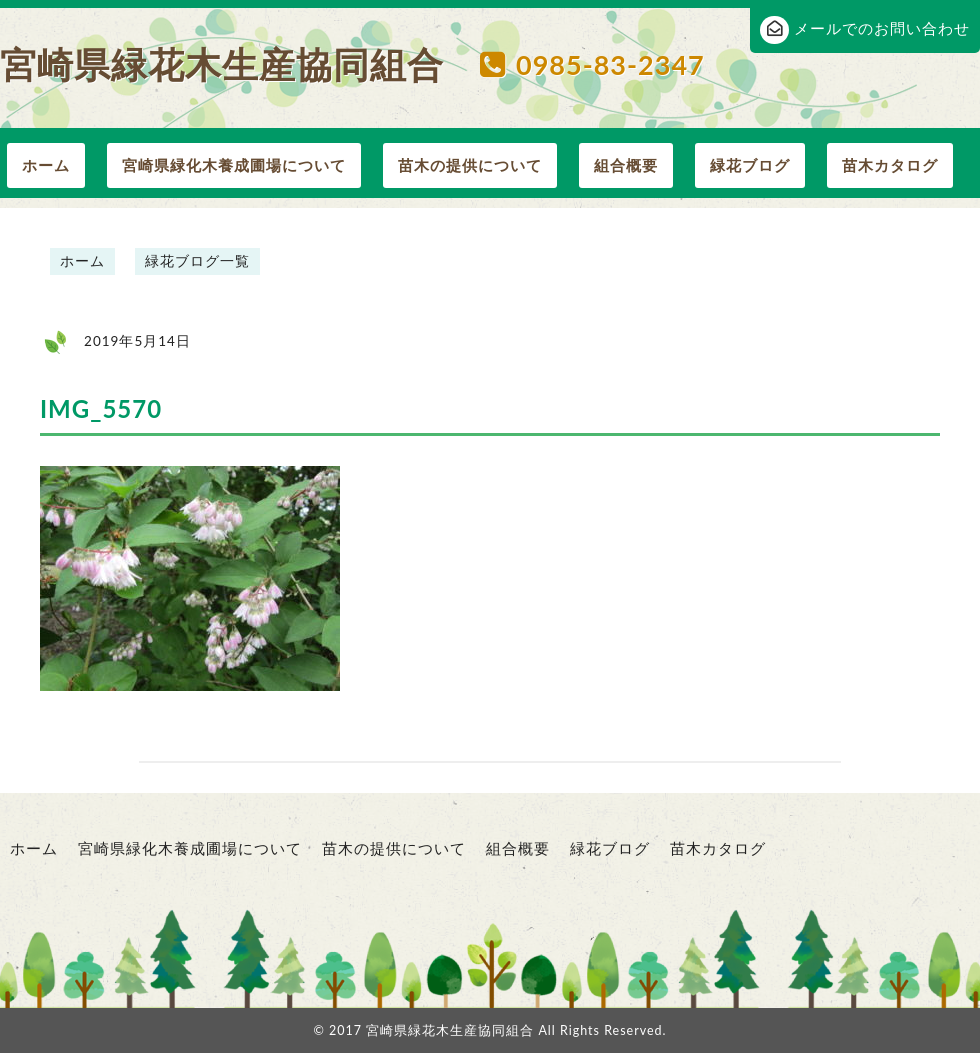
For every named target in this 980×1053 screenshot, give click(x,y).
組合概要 (626, 165)
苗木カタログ (890, 165)
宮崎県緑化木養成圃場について (234, 165)
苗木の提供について (470, 165)
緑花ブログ (750, 165)
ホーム (46, 165)
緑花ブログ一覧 (197, 261)
